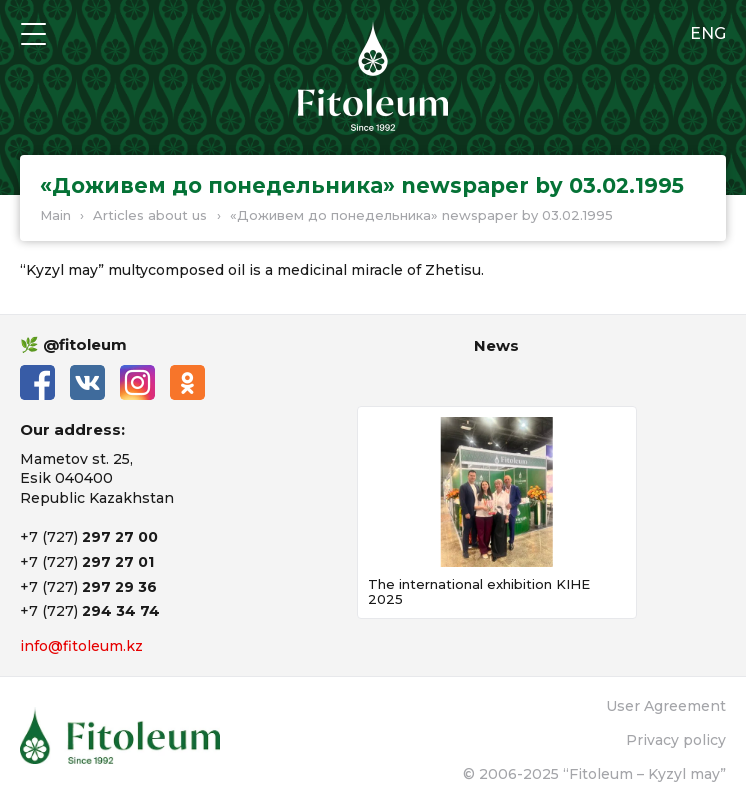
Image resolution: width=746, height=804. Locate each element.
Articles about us (150, 215)
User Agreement (666, 706)
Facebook (37, 382)
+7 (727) (89, 537)
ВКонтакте (87, 382)
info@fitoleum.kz (81, 646)
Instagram (137, 382)
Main (55, 215)
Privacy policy (676, 740)
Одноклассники (187, 382)
